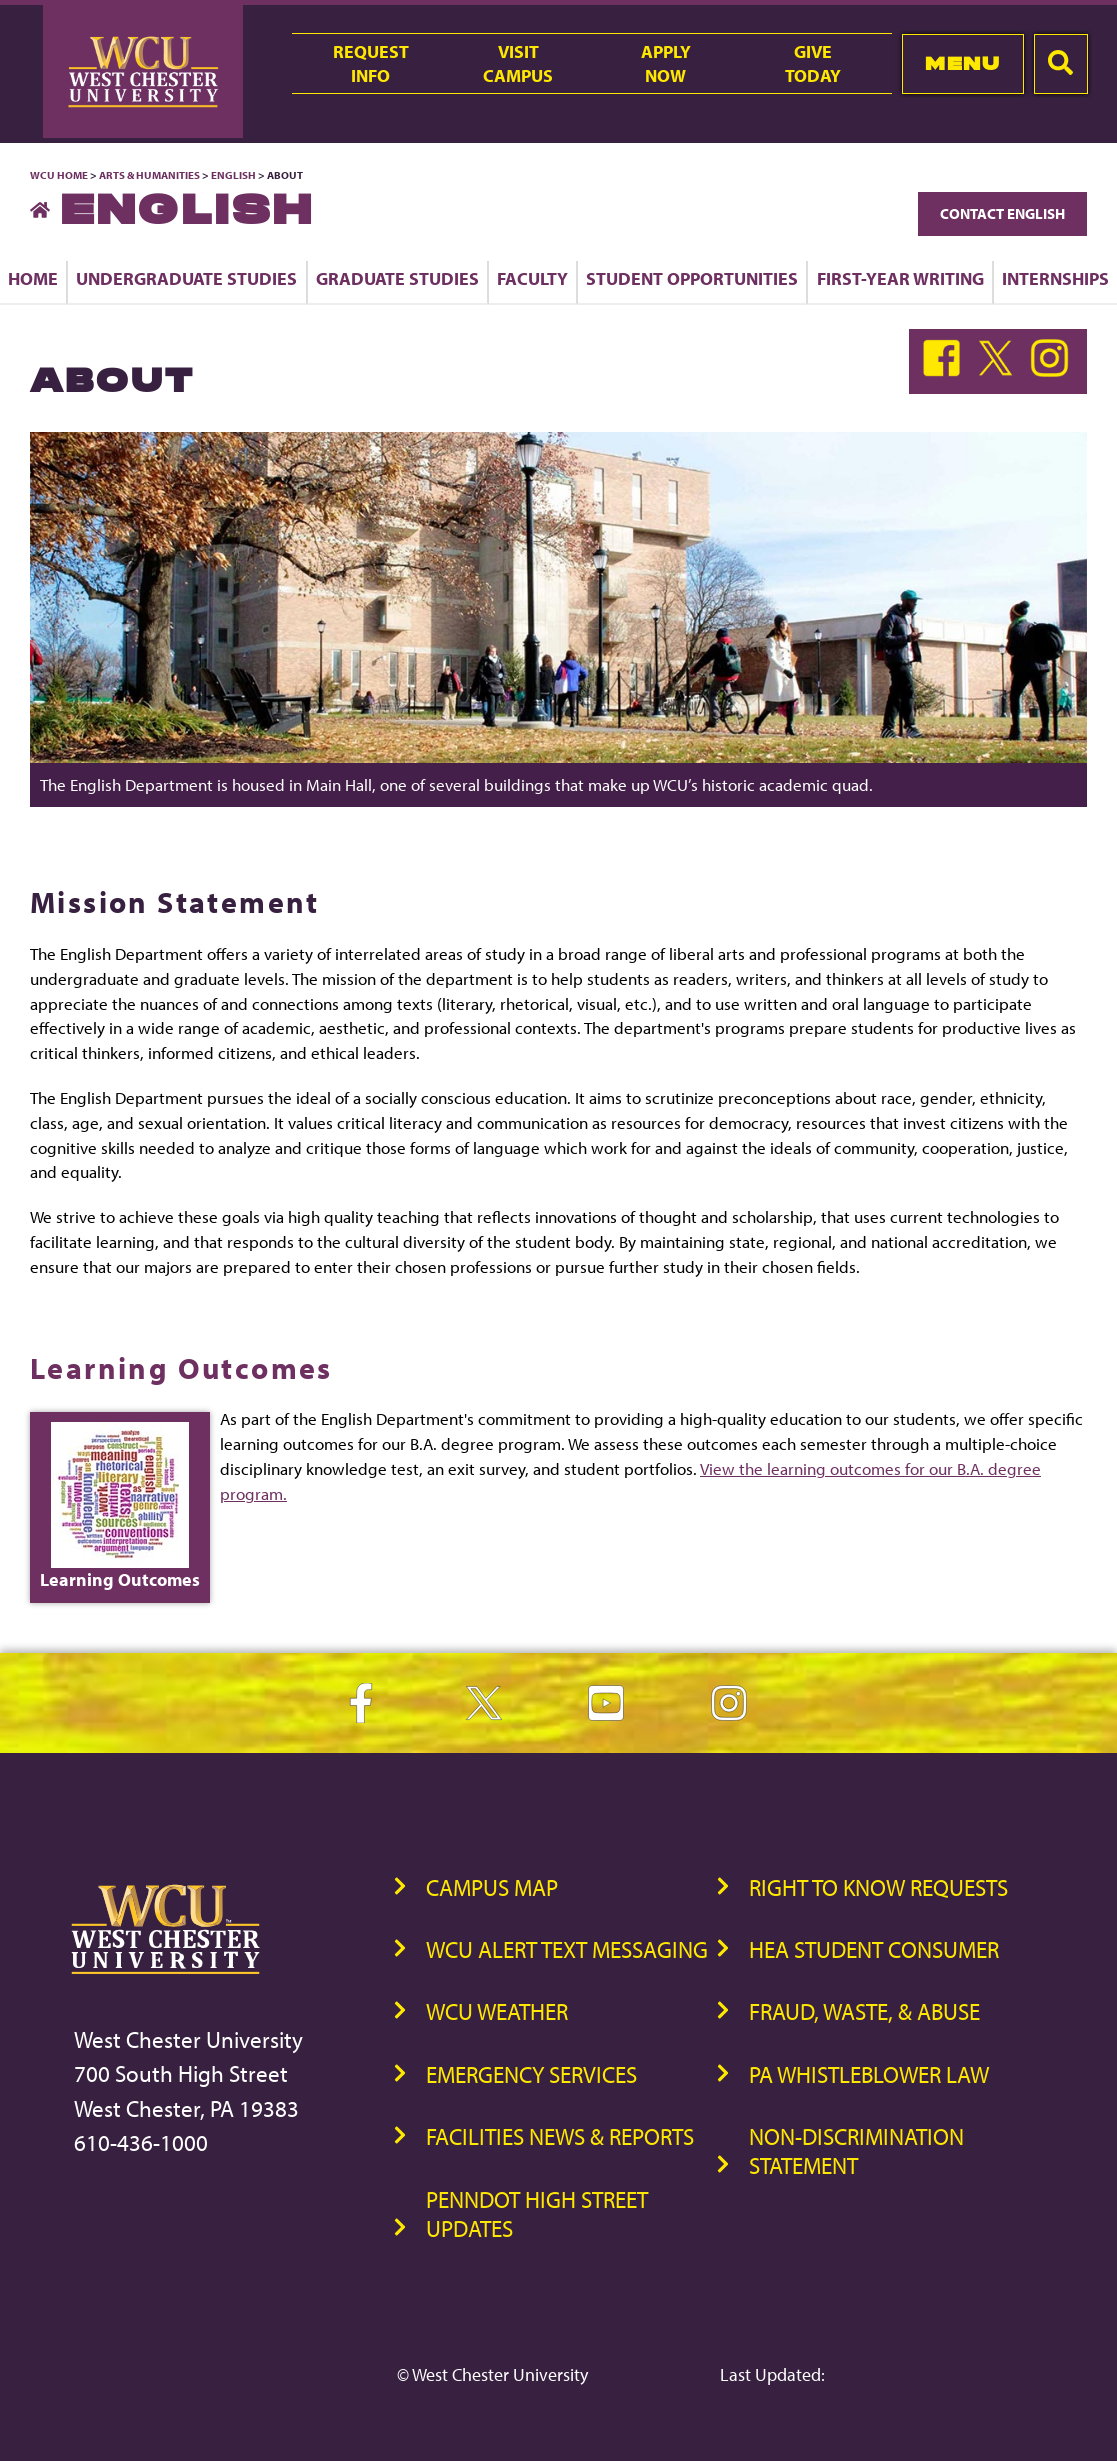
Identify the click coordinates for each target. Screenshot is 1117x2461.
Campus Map (492, 1887)
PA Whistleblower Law (869, 2074)
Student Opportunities (692, 278)
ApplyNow (666, 63)
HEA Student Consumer (874, 1949)
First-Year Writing (900, 278)
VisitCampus (518, 63)
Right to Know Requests (878, 1887)
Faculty (532, 278)
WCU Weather (497, 2011)
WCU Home (59, 175)
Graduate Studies (397, 278)
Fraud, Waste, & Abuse (864, 2011)
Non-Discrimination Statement (856, 2151)
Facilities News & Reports (560, 2136)
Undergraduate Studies (186, 278)
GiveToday (813, 63)
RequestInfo (371, 63)
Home (33, 278)
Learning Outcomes (181, 1368)
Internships (1055, 278)
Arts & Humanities (149, 175)
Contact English (1002, 213)
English (233, 175)
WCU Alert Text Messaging (567, 1949)
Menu (962, 63)
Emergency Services (531, 2074)
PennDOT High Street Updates (537, 2214)
